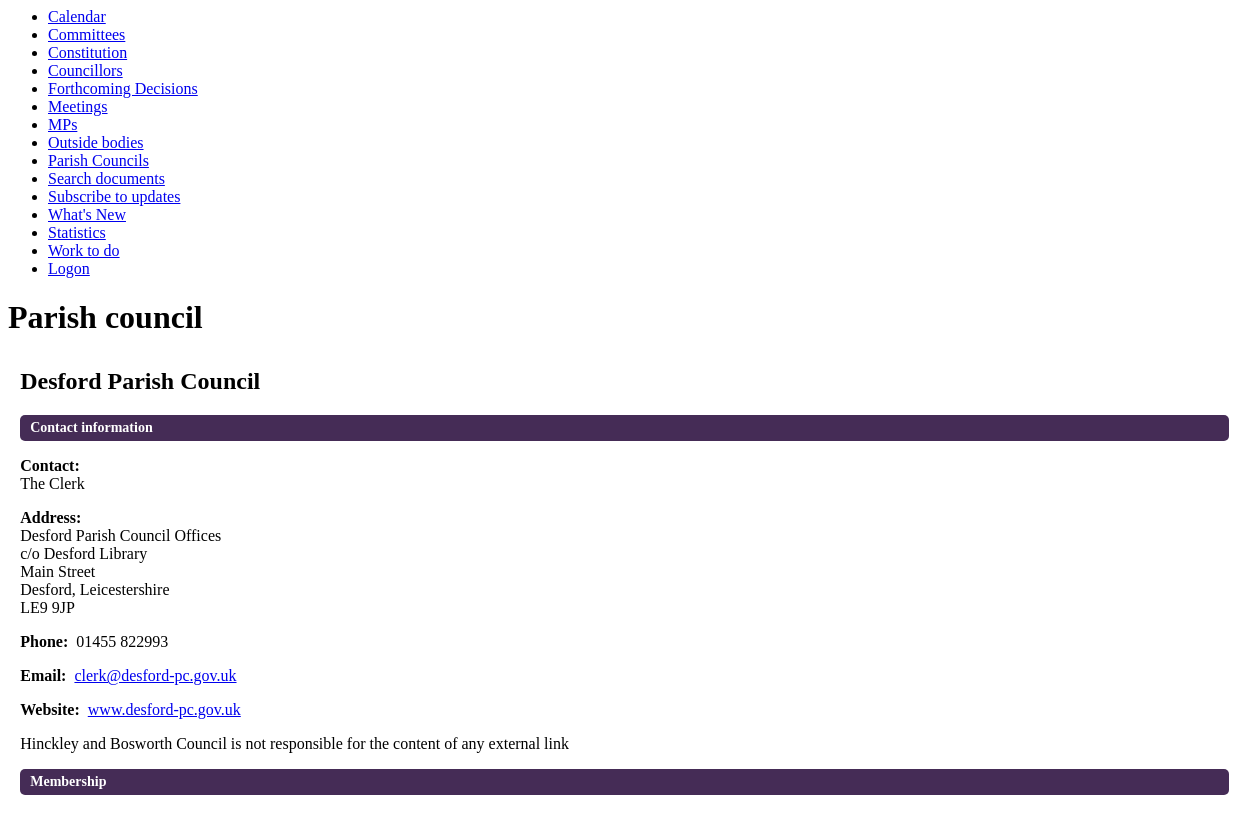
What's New (87, 214)
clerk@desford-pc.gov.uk (155, 675)
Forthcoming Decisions (123, 88)
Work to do (84, 250)
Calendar (77, 16)
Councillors (85, 70)
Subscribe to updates (114, 196)
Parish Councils (98, 160)
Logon (69, 268)
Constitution (87, 52)
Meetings (78, 106)
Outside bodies (96, 142)
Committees (86, 34)
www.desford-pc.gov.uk (164, 709)
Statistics (77, 232)
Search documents (106, 178)
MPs (62, 124)
